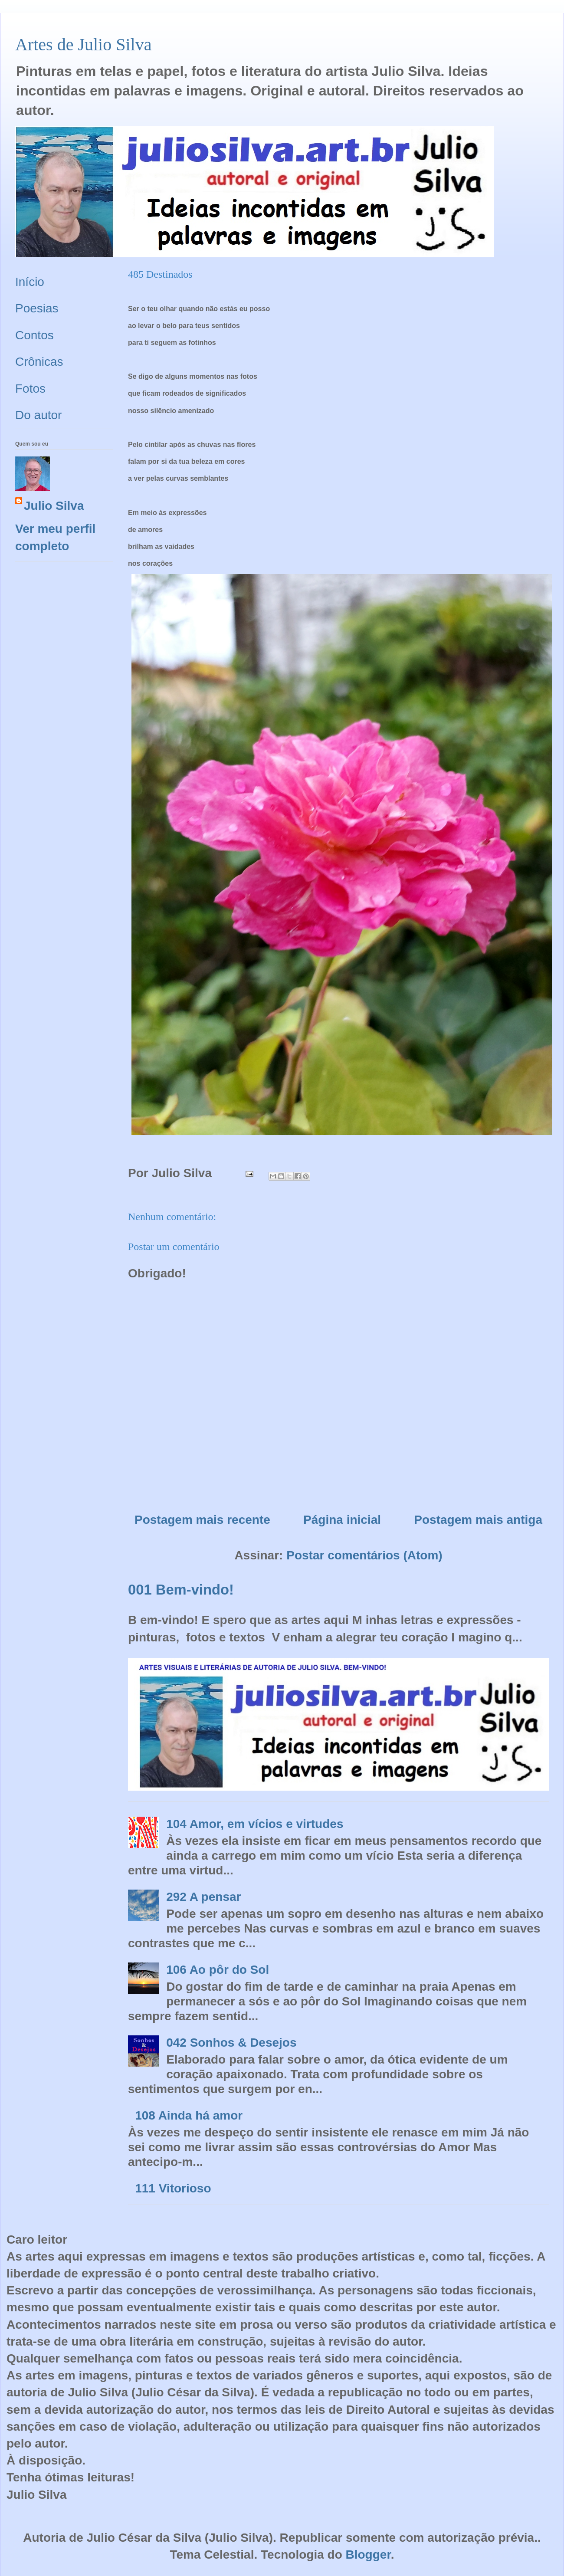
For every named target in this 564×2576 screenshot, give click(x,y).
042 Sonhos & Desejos (231, 2042)
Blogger (368, 2554)
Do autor (38, 415)
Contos (34, 335)
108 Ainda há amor (189, 2115)
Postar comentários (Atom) (364, 1555)
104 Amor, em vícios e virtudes (254, 1824)
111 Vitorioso (173, 2188)
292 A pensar (203, 1896)
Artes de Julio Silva (83, 44)
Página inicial (342, 1519)
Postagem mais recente (202, 1519)
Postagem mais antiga (478, 1519)
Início (29, 282)
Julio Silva (54, 505)
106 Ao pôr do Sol (217, 1969)
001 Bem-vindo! (181, 1590)
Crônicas (39, 361)
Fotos (30, 388)
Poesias (37, 308)
